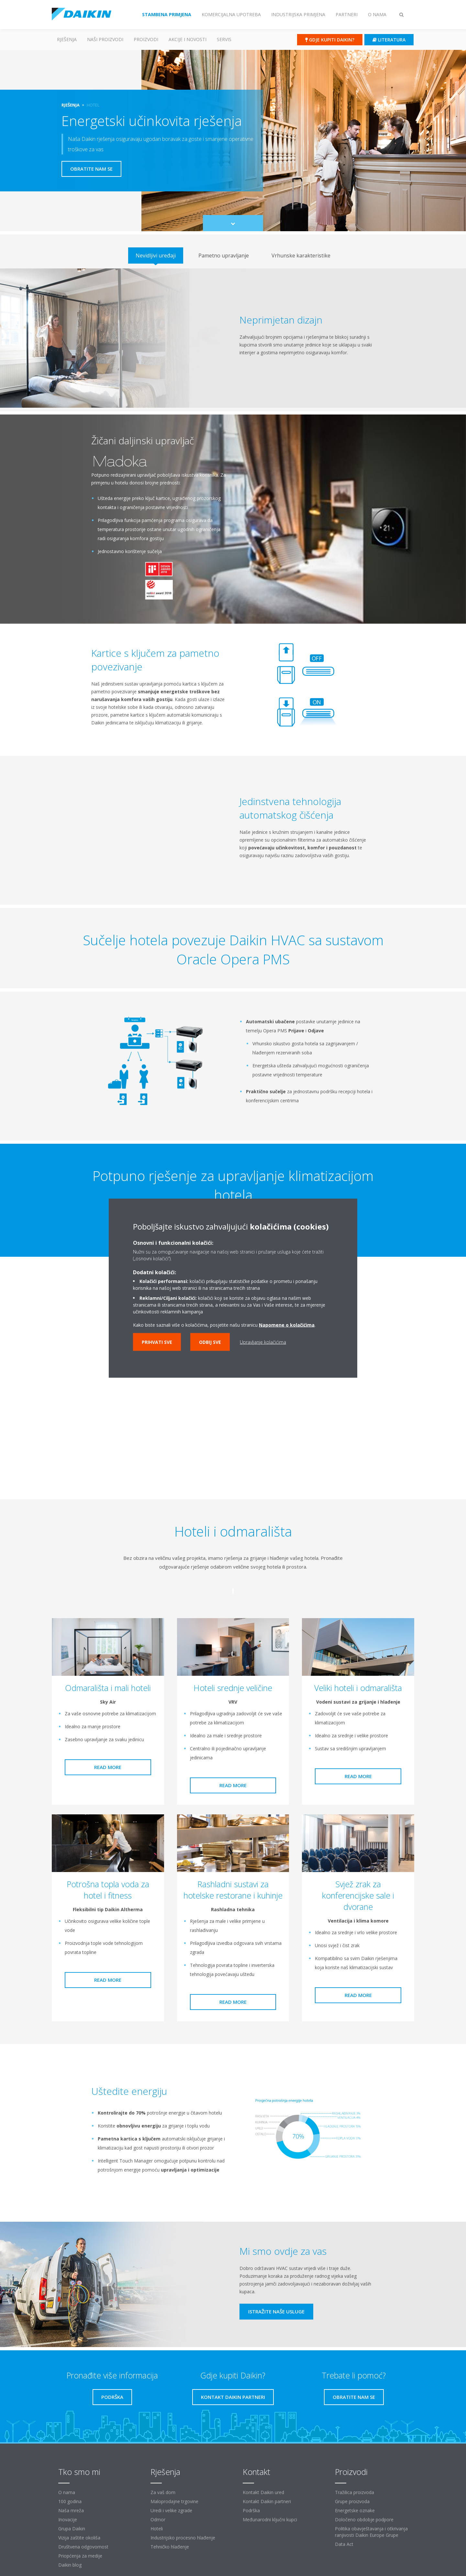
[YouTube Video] (233, 1403)
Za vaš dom (162, 2492)
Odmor (157, 2519)
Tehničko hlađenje (169, 2547)
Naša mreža (71, 2510)
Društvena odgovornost (83, 2547)
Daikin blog (70, 2565)
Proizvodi (146, 39)
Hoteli (156, 2528)
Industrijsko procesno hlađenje (182, 2538)
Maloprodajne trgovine (174, 2501)
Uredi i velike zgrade (171, 2510)
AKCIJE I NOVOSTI (187, 39)
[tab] (155, 255)
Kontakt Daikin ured (263, 2492)
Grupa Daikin (71, 2528)
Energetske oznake (355, 2510)
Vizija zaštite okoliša (79, 2538)
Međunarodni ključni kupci (270, 2519)
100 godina (70, 2501)
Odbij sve (210, 1342)
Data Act (344, 2544)
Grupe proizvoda (352, 2501)
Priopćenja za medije (80, 2556)
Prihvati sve (157, 1342)
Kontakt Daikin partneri (267, 2501)
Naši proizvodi (105, 39)
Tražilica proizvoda (354, 2492)
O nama (66, 2492)
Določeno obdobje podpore (364, 2519)
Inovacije (67, 2519)
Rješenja (67, 39)
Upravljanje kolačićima (263, 1342)
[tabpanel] (233, 338)
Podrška (251, 2510)
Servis (224, 39)
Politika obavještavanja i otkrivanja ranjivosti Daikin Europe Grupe (371, 2531)
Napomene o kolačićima (287, 1325)
